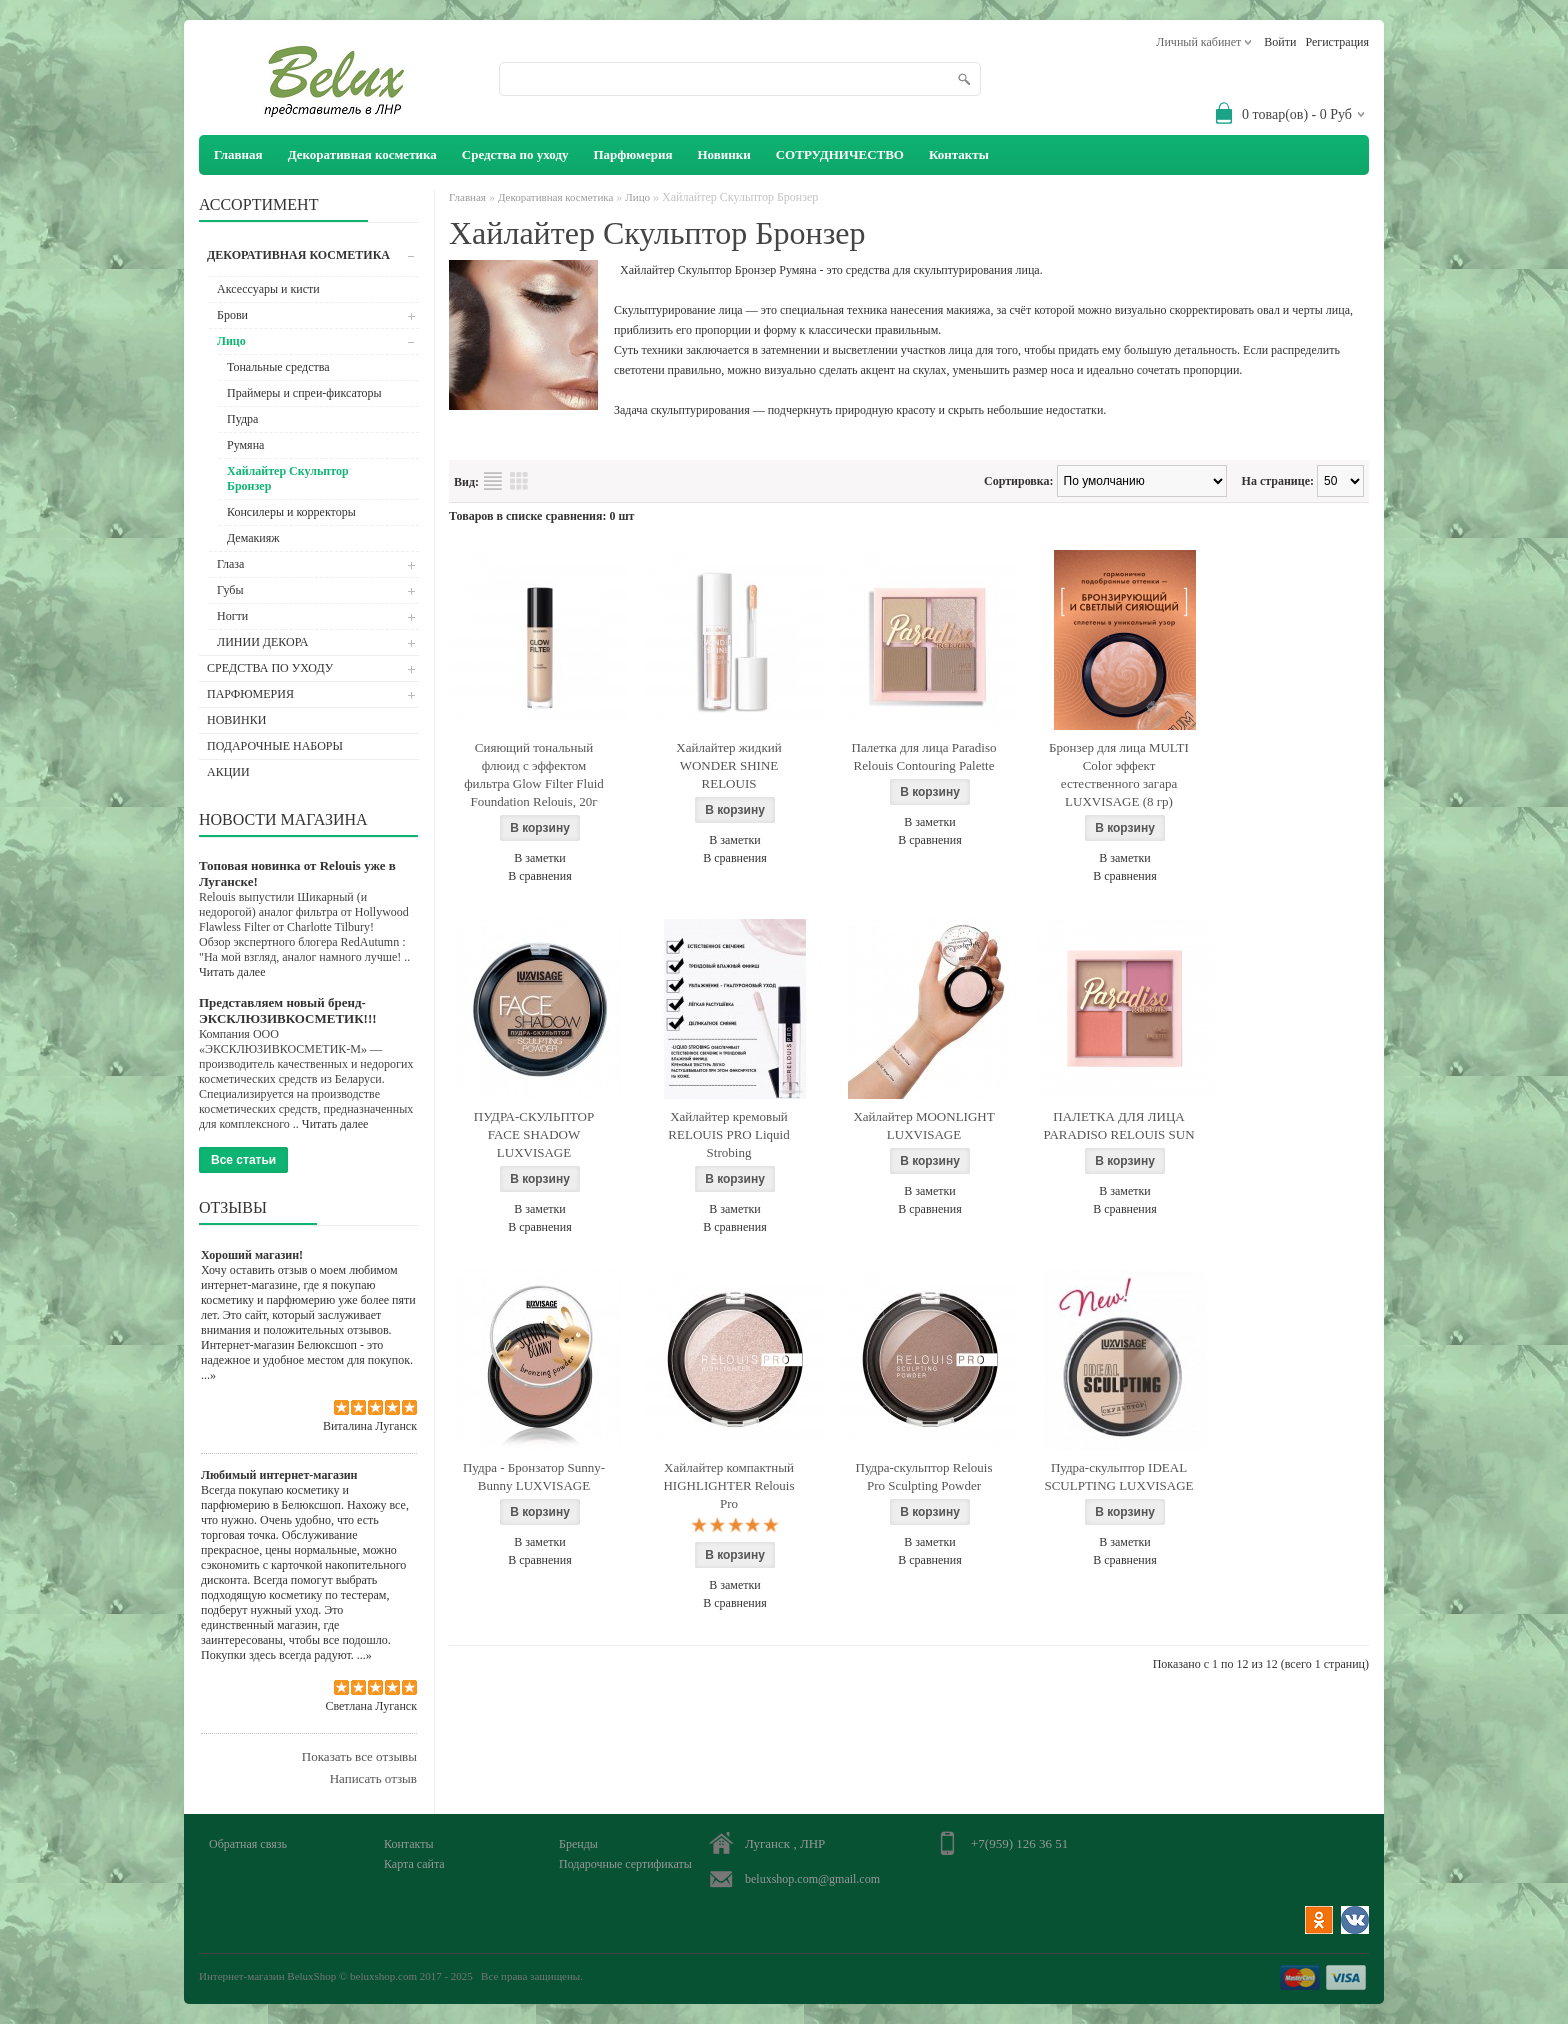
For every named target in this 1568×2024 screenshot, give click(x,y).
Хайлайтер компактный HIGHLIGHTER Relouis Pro (728, 1485)
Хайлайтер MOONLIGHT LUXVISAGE (923, 1125)
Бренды (578, 1844)
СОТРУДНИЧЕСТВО (840, 154)
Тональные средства (278, 367)
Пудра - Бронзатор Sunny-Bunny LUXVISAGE (534, 1476)
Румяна (245, 445)
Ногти (232, 616)
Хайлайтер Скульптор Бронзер (288, 478)
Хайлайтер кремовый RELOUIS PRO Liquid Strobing (728, 1134)
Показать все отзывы (359, 1756)
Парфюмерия (632, 154)
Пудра (242, 419)
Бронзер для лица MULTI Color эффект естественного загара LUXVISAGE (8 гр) (1119, 774)
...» (208, 1375)
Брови (232, 315)
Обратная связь (248, 1844)
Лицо (231, 341)
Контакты (959, 154)
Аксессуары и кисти (268, 289)
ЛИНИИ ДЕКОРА (263, 642)
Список (493, 481)
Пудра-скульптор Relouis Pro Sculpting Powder (924, 1476)
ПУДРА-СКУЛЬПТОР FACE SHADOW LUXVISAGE (534, 1134)
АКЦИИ (228, 772)
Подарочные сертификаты (625, 1864)
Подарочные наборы (275, 746)
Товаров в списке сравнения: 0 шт (541, 516)
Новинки (723, 154)
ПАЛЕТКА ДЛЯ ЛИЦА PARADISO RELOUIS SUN (1118, 1125)
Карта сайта (414, 1864)
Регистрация (1337, 42)
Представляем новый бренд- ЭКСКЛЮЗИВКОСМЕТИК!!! (288, 1010)
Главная (467, 197)
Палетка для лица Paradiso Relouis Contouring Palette (924, 756)
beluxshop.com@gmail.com (812, 1879)
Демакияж (253, 538)
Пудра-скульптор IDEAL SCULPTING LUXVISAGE (1118, 1476)
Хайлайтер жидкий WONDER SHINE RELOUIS (728, 765)
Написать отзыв (373, 1778)
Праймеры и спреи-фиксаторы (304, 393)
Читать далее (232, 972)
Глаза (230, 564)
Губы (230, 590)
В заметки (540, 858)
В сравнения (539, 876)
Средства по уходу (515, 154)
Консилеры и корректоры (291, 512)
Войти (1280, 42)
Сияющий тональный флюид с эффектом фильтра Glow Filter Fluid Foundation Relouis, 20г (534, 774)
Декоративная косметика (362, 154)
